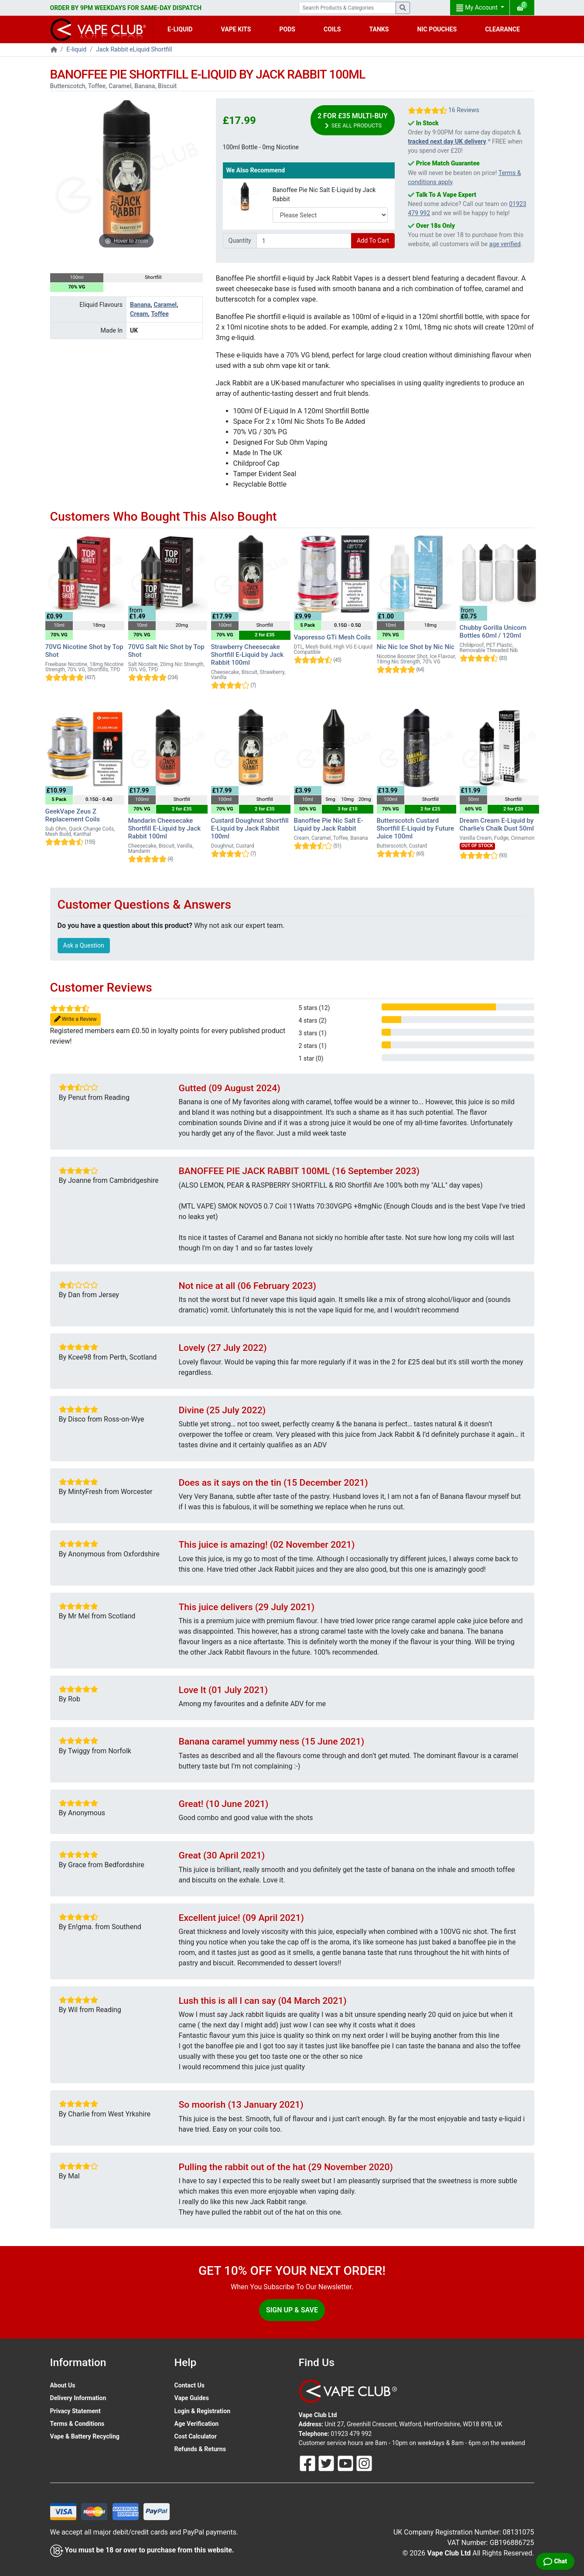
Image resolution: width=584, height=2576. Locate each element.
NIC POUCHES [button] (437, 29)
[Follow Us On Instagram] (364, 2462)
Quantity (240, 240)
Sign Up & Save (292, 2310)
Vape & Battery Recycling (85, 2436)
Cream (139, 313)
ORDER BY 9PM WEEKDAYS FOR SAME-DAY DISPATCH (125, 7)
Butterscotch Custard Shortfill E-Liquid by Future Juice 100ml (415, 828)
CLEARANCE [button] (502, 29)
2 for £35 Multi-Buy (353, 121)
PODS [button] (287, 29)
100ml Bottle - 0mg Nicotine (261, 147)
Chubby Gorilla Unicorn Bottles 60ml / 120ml (493, 631)
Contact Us (189, 2385)
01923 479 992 (351, 2433)
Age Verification (196, 2423)
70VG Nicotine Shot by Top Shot (84, 651)
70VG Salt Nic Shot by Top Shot (166, 651)
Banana (140, 304)
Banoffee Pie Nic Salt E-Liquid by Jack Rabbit (324, 194)
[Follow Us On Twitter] (327, 2462)
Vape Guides (191, 2397)
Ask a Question (83, 945)
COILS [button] (332, 29)
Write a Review (75, 1019)
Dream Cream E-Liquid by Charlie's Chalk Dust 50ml (497, 824)
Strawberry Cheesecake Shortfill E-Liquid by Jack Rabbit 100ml (247, 654)
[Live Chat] (555, 2561)
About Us (62, 2385)
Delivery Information (78, 2397)
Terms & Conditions (77, 2423)
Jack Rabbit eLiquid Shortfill (134, 49)
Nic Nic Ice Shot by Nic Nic (415, 647)
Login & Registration (202, 2411)
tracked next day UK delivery (447, 141)
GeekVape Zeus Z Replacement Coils (72, 815)
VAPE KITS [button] (236, 29)
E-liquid (76, 49)
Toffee (160, 313)
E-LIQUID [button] (179, 29)
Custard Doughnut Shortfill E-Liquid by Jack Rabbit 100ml (250, 828)
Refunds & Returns (200, 2448)
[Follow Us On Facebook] (308, 2462)
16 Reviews (463, 109)
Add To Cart (373, 240)
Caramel (165, 304)
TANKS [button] (379, 29)
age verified (505, 243)
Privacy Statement (75, 2411)
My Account (477, 8)
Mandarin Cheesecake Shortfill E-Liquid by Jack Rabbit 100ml (164, 828)
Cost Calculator (195, 2436)
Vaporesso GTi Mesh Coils (332, 637)
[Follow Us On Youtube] (346, 2462)
